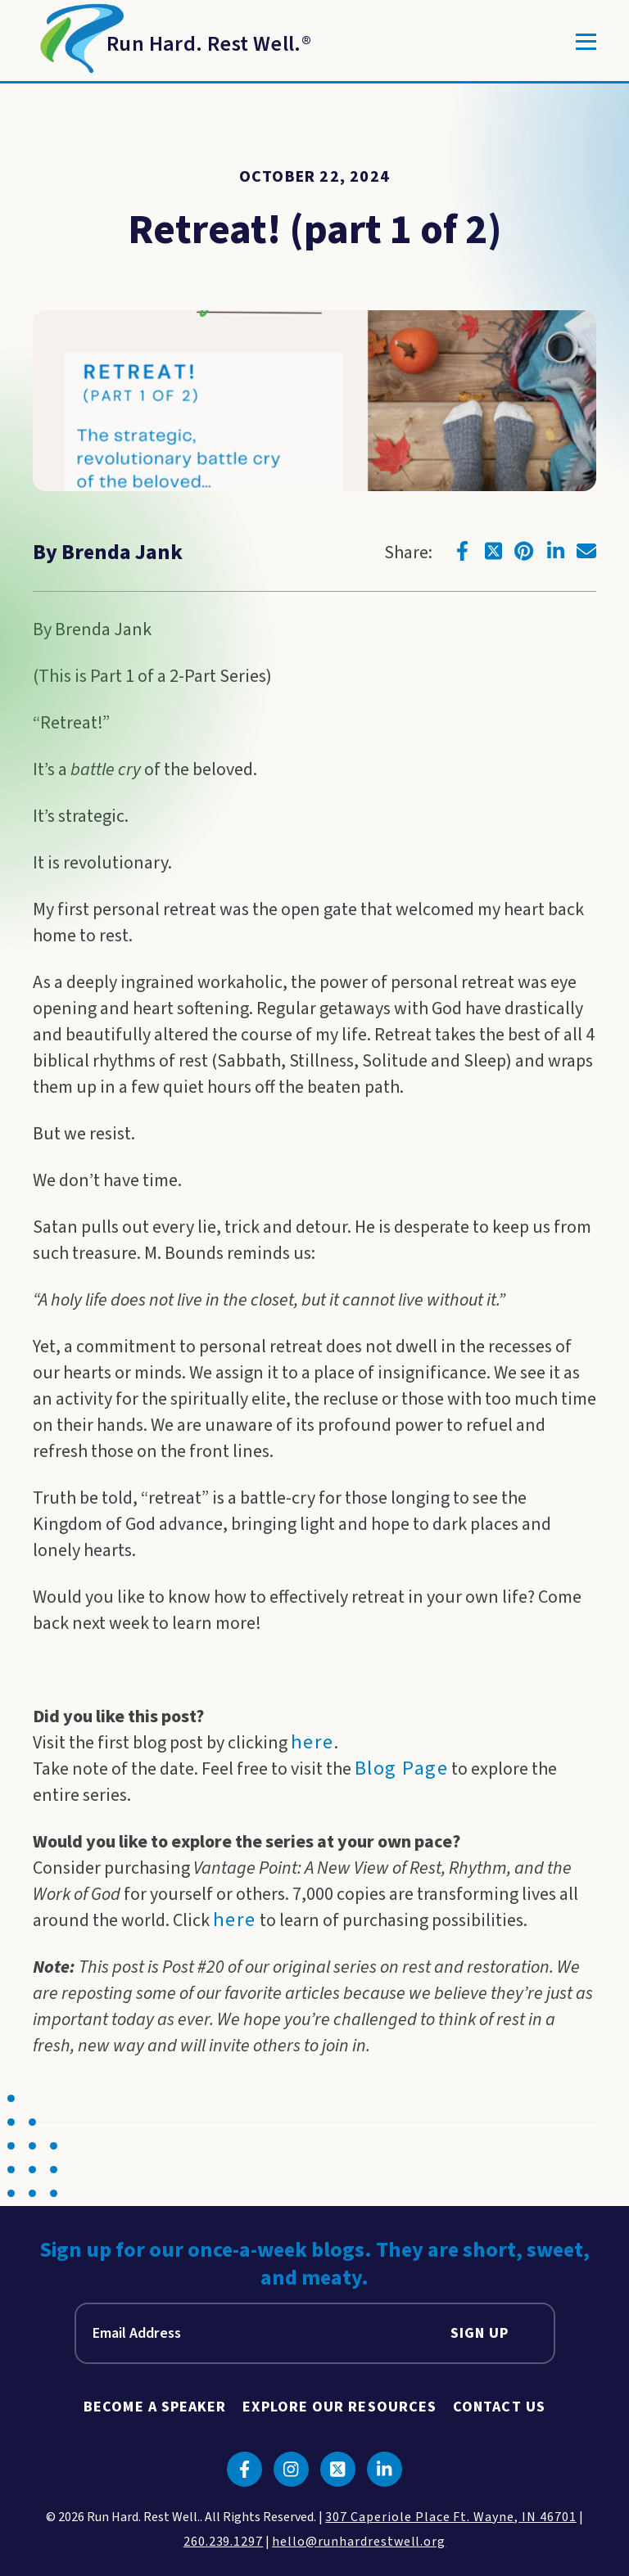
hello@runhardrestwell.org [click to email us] (359, 2542)
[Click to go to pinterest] (524, 551)
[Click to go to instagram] (291, 2469)
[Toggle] (586, 42)
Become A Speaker (155, 2407)
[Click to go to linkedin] (555, 551)
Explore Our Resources (339, 2407)
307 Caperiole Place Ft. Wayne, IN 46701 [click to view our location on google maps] (450, 2517)
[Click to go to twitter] (493, 551)
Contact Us (499, 2407)
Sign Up (479, 2333)
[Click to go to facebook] (462, 551)
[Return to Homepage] (172, 41)
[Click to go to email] (586, 551)
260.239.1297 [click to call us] (223, 2542)
